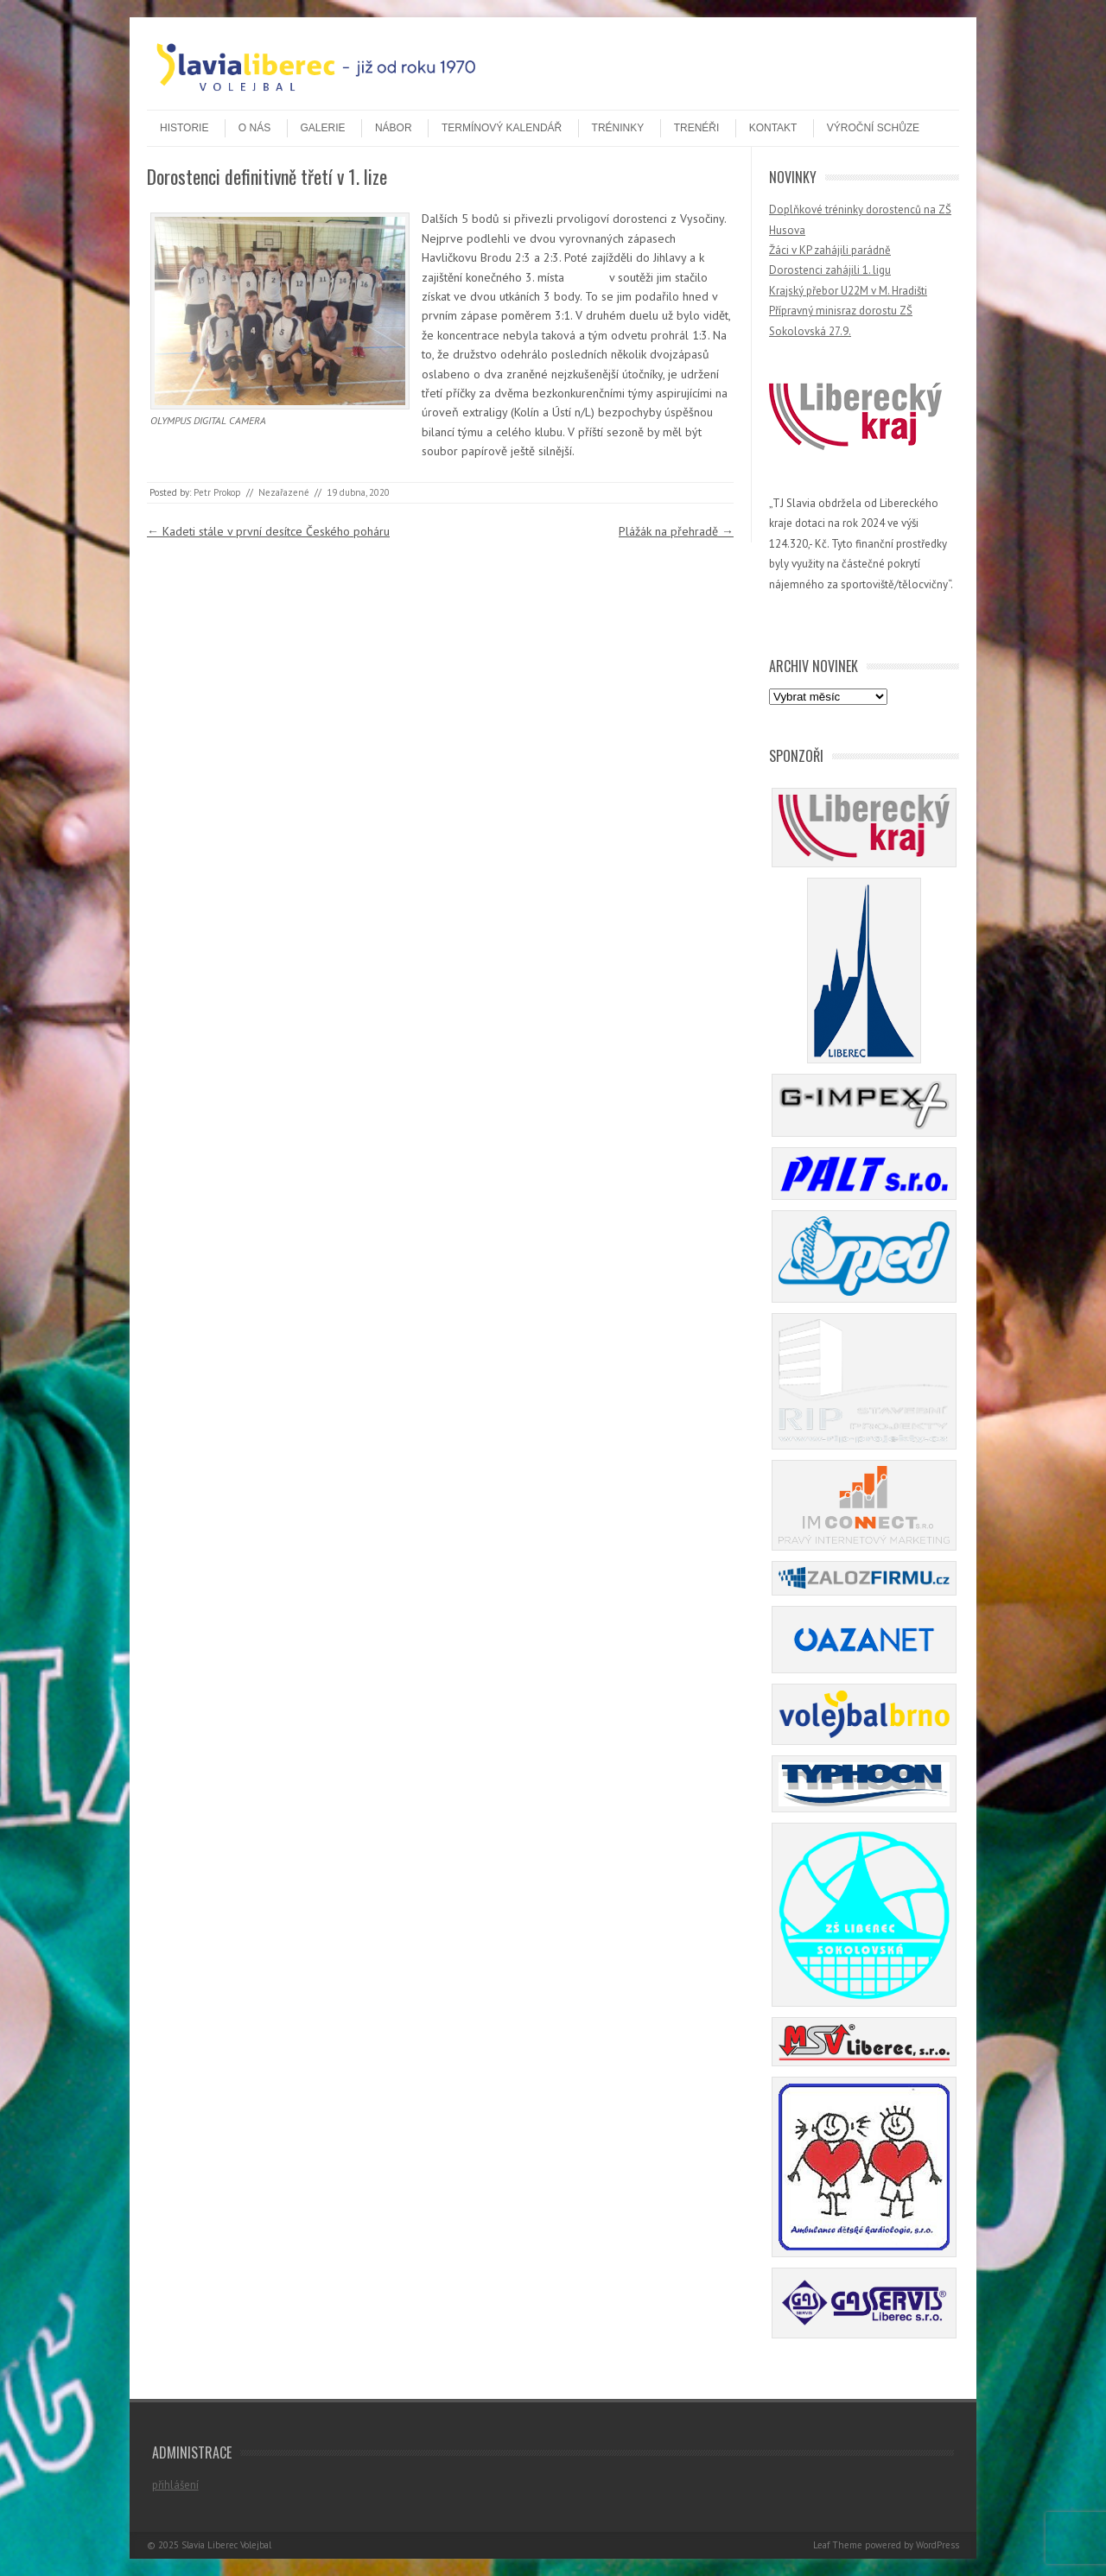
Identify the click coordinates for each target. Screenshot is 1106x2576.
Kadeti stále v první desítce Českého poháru (268, 531)
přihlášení (175, 2485)
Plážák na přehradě (676, 531)
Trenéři (697, 128)
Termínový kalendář (502, 128)
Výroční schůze (873, 128)
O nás (254, 128)
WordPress (937, 2545)
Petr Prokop (217, 492)
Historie (184, 128)
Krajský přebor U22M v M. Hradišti (848, 290)
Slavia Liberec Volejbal (226, 2545)
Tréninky (618, 128)
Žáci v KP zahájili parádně (830, 250)
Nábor (393, 128)
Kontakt (773, 128)
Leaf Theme (837, 2545)
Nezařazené (283, 492)
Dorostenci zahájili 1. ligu (830, 270)
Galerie (323, 128)
